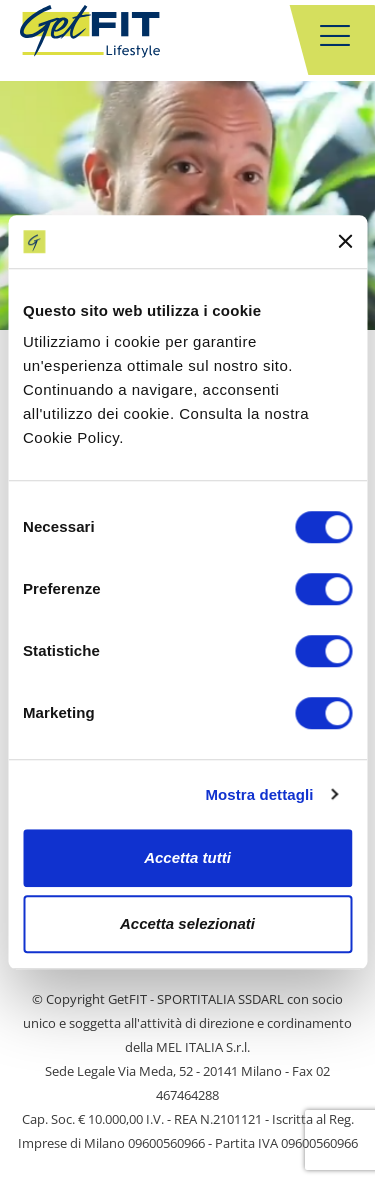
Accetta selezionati (187, 923)
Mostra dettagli (259, 794)
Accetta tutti (187, 857)
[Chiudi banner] (345, 242)
